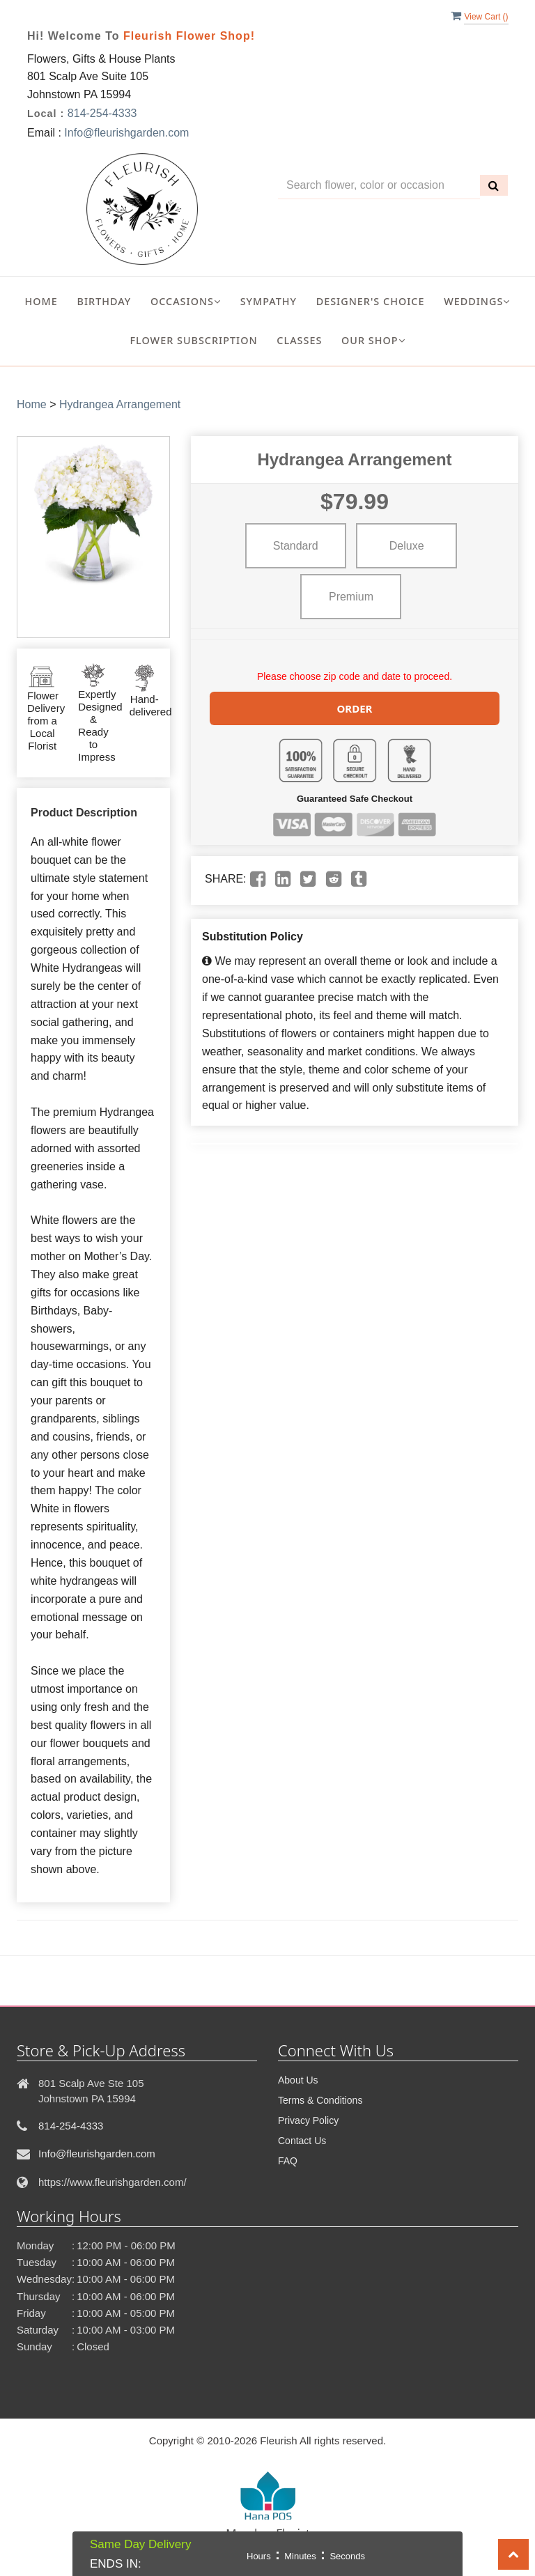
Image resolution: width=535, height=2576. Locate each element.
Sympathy (268, 301)
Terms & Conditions (320, 2100)
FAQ (287, 2160)
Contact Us (302, 2140)
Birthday (104, 301)
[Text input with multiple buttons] (379, 185)
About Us (298, 2080)
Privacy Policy (308, 2120)
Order (354, 707)
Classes (299, 340)
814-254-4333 (102, 113)
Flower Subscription (193, 340)
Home (41, 301)
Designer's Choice (370, 301)
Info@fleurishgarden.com (126, 133)
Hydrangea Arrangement (119, 404)
